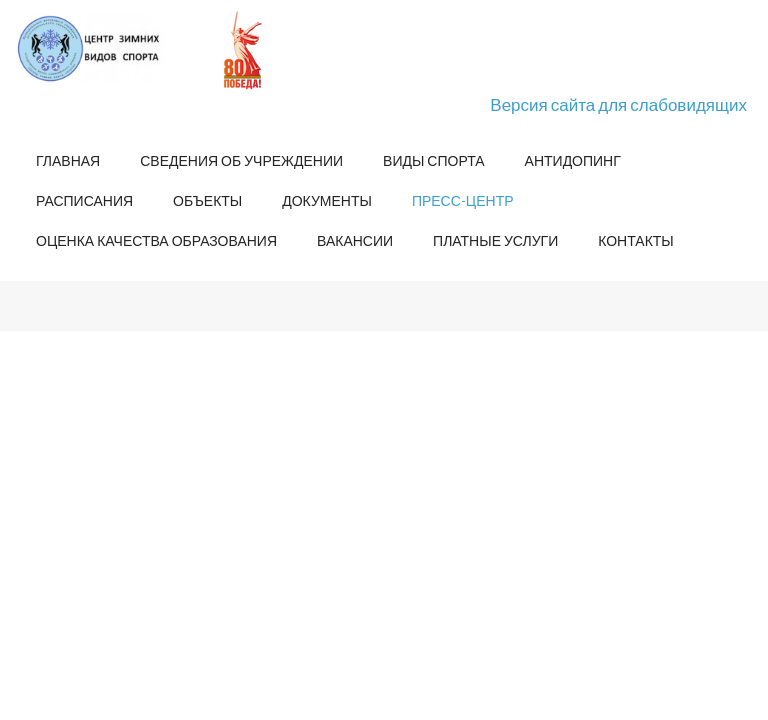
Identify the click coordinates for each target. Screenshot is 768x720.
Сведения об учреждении (241, 160)
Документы (327, 200)
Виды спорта (433, 160)
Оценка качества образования (156, 240)
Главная (68, 160)
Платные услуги (495, 240)
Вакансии (355, 240)
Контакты (636, 240)
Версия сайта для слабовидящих (618, 104)
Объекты (207, 200)
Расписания (84, 200)
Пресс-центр (463, 200)
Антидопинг (573, 160)
